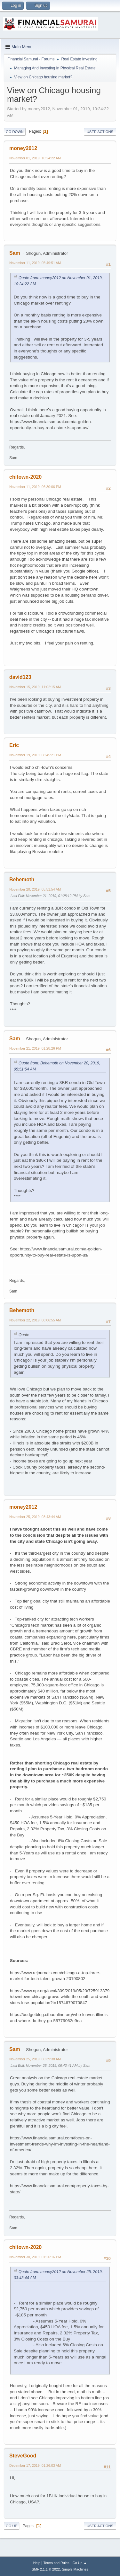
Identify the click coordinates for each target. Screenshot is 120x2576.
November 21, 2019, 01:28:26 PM (35, 1048)
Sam (14, 253)
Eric (14, 745)
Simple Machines (75, 2569)
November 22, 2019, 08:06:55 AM (35, 1320)
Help (36, 2563)
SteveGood (22, 2455)
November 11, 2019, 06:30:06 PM (35, 487)
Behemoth (21, 879)
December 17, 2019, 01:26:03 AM (35, 2465)
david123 (20, 677)
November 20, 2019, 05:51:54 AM (35, 889)
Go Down (15, 132)
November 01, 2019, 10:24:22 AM (35, 158)
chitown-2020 (25, 477)
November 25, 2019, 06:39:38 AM (35, 2059)
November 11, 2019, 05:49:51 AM (35, 263)
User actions (100, 132)
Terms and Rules (56, 2563)
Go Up (11, 2526)
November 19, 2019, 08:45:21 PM (35, 755)
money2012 (23, 148)
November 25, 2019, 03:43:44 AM (35, 1517)
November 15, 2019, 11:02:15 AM (35, 687)
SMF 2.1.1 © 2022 (46, 2569)
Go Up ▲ (79, 2563)
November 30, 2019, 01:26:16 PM (35, 2257)
